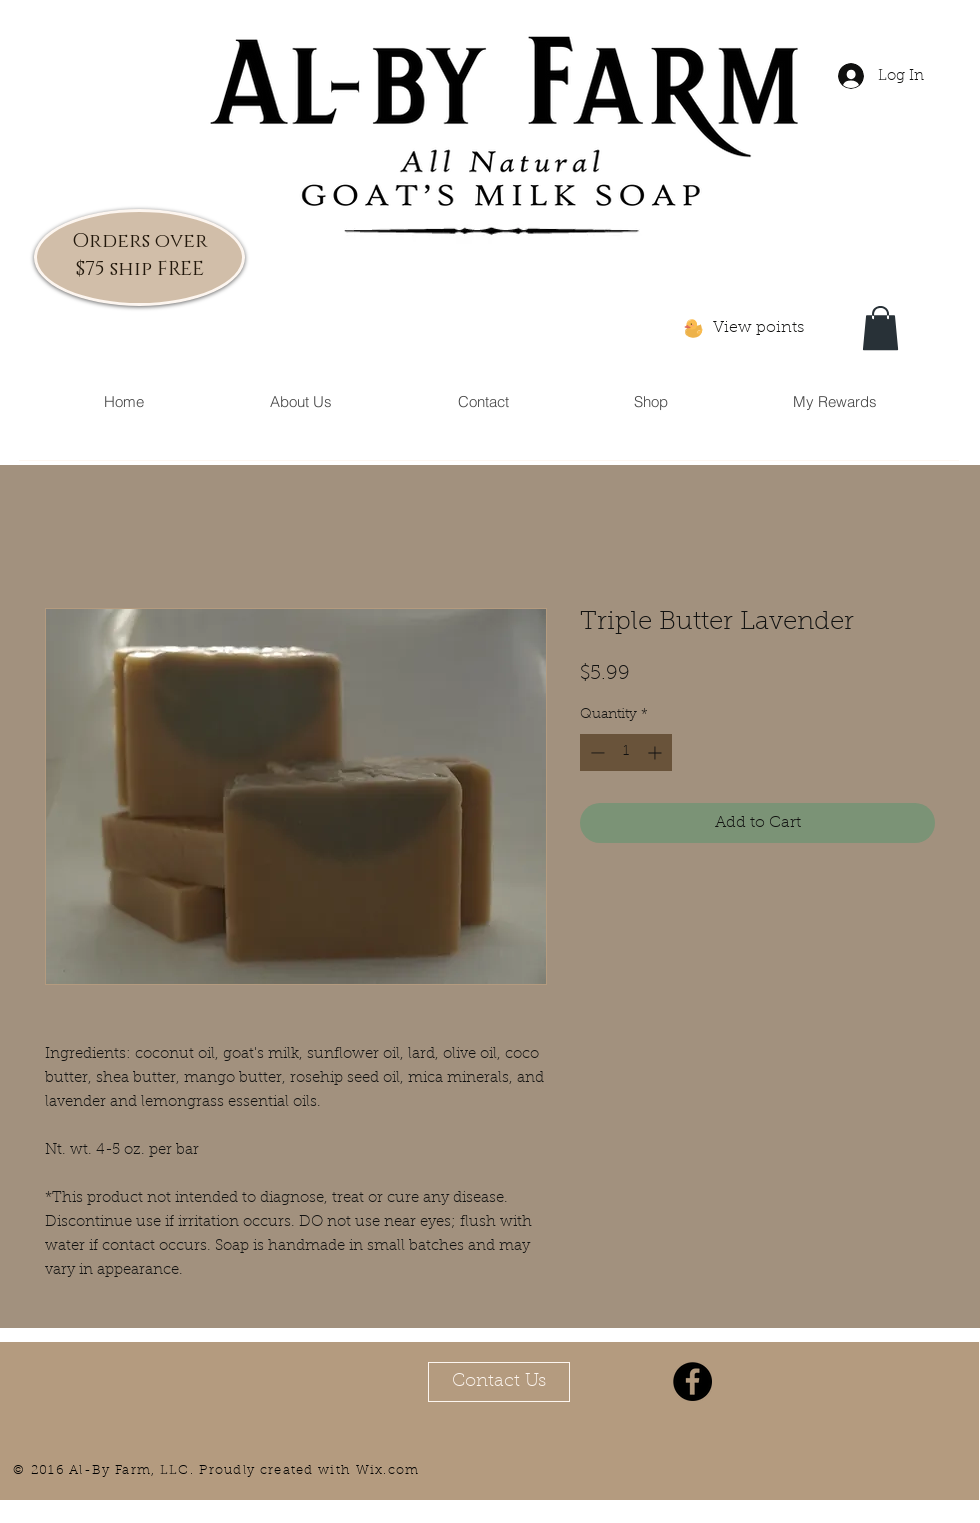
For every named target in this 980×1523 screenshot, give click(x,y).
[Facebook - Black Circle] (692, 1381)
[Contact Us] (499, 1382)
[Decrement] (595, 752)
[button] (880, 328)
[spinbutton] (626, 752)
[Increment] (656, 752)
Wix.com (388, 1470)
